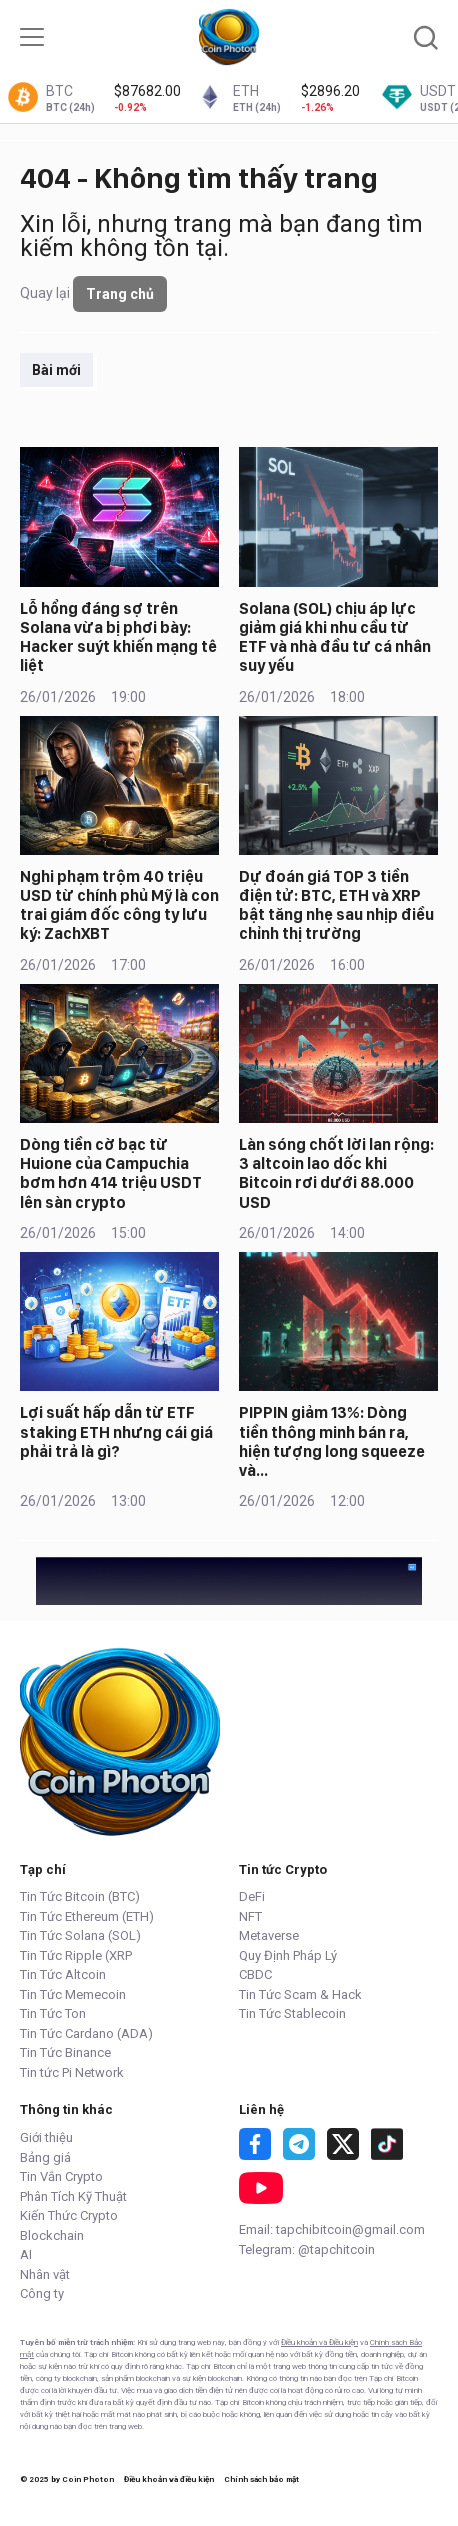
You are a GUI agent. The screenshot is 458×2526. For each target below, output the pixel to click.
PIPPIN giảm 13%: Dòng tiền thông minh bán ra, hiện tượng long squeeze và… (332, 1441)
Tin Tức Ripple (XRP (76, 1955)
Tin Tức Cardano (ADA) (86, 2033)
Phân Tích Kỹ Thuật (73, 2196)
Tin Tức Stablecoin (292, 2013)
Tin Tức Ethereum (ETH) (87, 1916)
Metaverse (269, 1935)
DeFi (252, 1896)
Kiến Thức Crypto (69, 2215)
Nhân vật (45, 2274)
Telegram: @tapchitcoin (307, 2249)
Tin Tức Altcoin (63, 1974)
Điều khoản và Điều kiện (319, 2342)
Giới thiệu (46, 2137)
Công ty (42, 2293)
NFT (250, 1916)
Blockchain (52, 2235)
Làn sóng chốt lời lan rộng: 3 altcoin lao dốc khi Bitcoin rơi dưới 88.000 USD (336, 1173)
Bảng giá (45, 2157)
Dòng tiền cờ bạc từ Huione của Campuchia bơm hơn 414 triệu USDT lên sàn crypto (111, 1173)
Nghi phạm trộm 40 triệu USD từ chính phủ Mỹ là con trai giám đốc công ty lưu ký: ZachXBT (119, 905)
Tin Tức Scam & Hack (300, 1994)
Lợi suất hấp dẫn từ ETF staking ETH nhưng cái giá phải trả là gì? (116, 1431)
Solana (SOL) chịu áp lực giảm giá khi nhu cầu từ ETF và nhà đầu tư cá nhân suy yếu (335, 637)
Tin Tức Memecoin (73, 1994)
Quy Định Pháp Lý (288, 1955)
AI (26, 2254)
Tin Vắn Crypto (61, 2176)
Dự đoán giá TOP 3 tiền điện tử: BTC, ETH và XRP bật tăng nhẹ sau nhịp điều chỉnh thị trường (336, 905)
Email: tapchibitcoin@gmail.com (332, 2229)
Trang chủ (120, 294)
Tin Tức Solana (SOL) (80, 1935)
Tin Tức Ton (53, 2013)
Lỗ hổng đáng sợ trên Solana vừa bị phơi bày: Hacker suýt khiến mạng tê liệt (118, 637)
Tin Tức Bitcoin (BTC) (80, 1896)
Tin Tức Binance (65, 2052)
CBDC (255, 1974)
